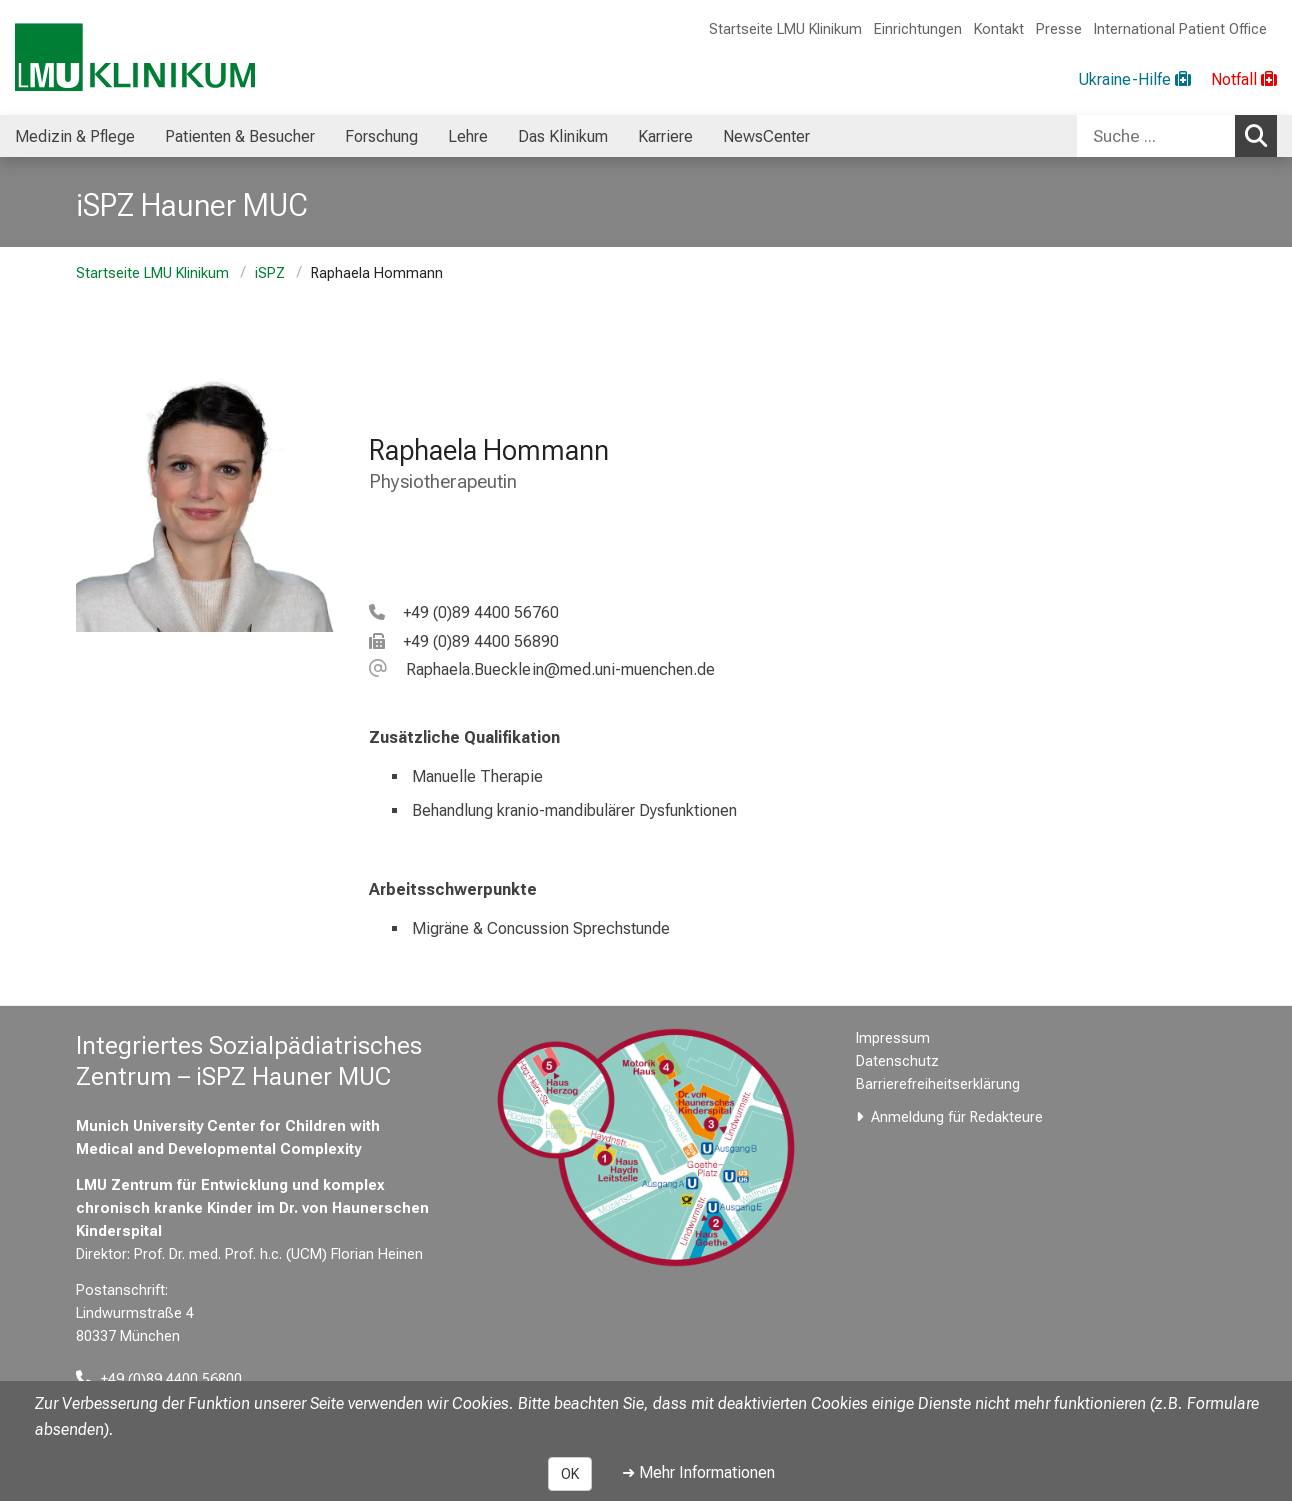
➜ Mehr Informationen (698, 1472)
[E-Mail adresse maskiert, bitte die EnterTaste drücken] (542, 669)
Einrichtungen (918, 29)
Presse (1059, 29)
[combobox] (1177, 136)
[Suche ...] (1156, 136)
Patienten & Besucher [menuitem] (240, 136)
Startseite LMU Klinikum (785, 29)
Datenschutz (897, 1061)
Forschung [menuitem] (381, 136)
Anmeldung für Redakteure (957, 1117)
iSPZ (270, 273)
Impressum (893, 1038)
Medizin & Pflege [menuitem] (75, 136)
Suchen (1261, 135)
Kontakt (999, 29)
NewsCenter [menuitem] (766, 136)
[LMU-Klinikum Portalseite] (135, 57)
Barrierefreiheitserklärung (938, 1084)
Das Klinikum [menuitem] (563, 136)
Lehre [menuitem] (468, 136)
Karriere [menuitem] (665, 136)
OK (570, 1474)
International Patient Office (1180, 29)
